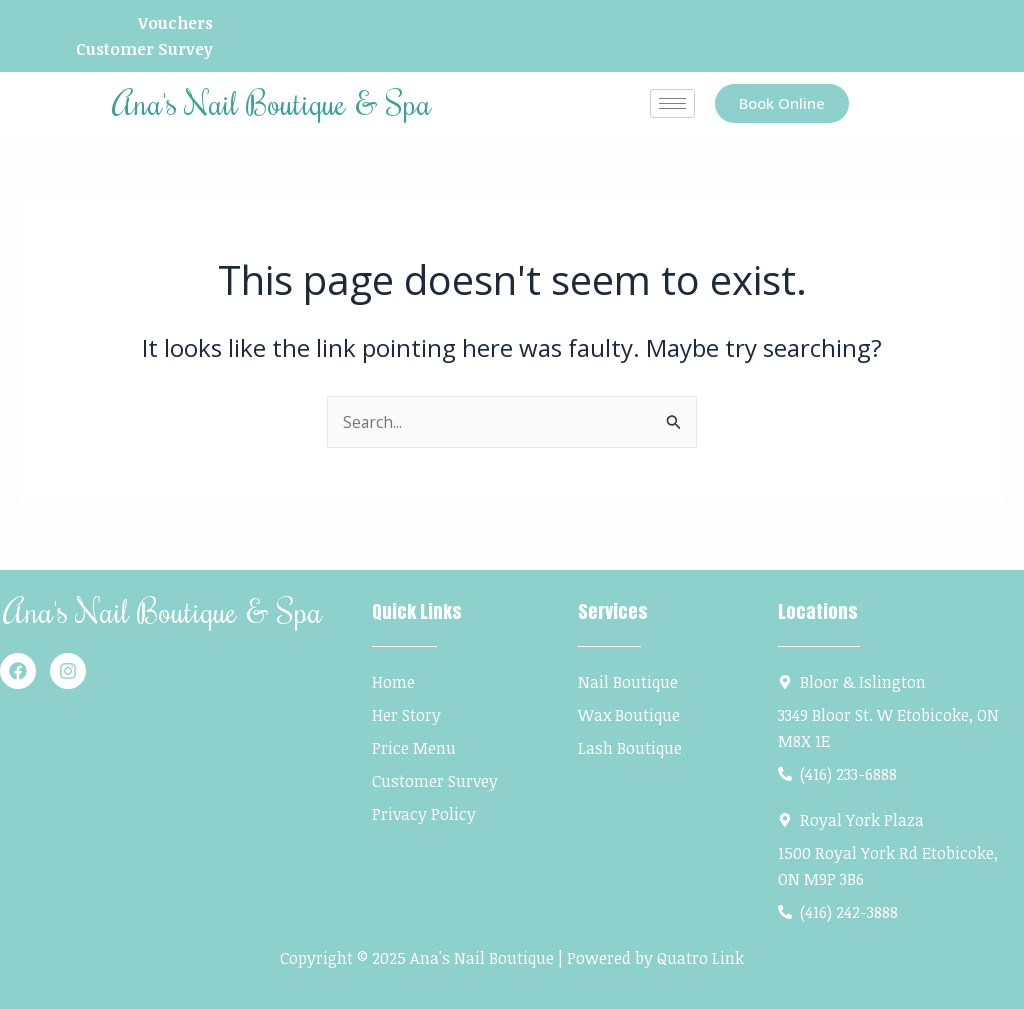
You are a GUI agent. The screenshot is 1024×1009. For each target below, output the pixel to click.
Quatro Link (700, 958)
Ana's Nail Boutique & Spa (271, 103)
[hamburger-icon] (672, 104)
